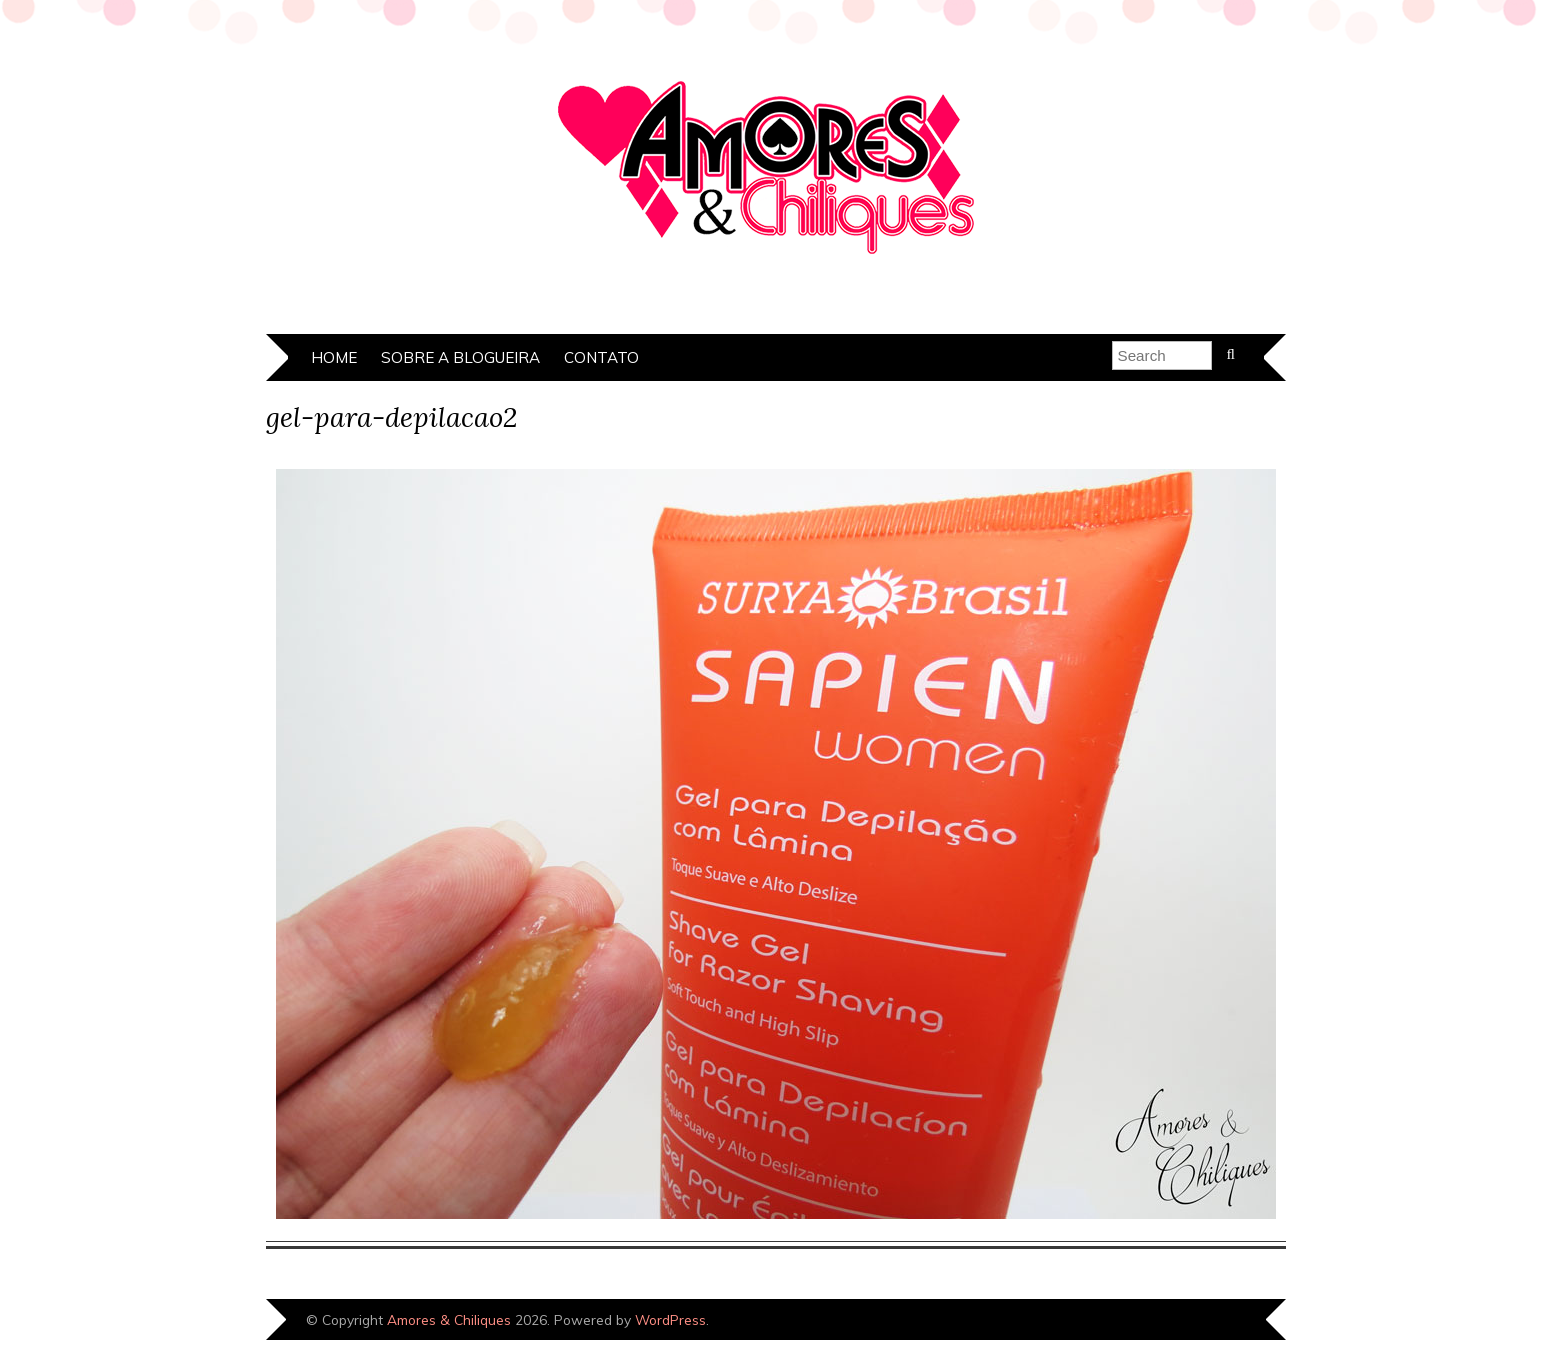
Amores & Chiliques (449, 1319)
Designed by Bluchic (1218, 1321)
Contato (601, 357)
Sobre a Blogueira (460, 357)
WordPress (670, 1319)
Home (334, 357)
